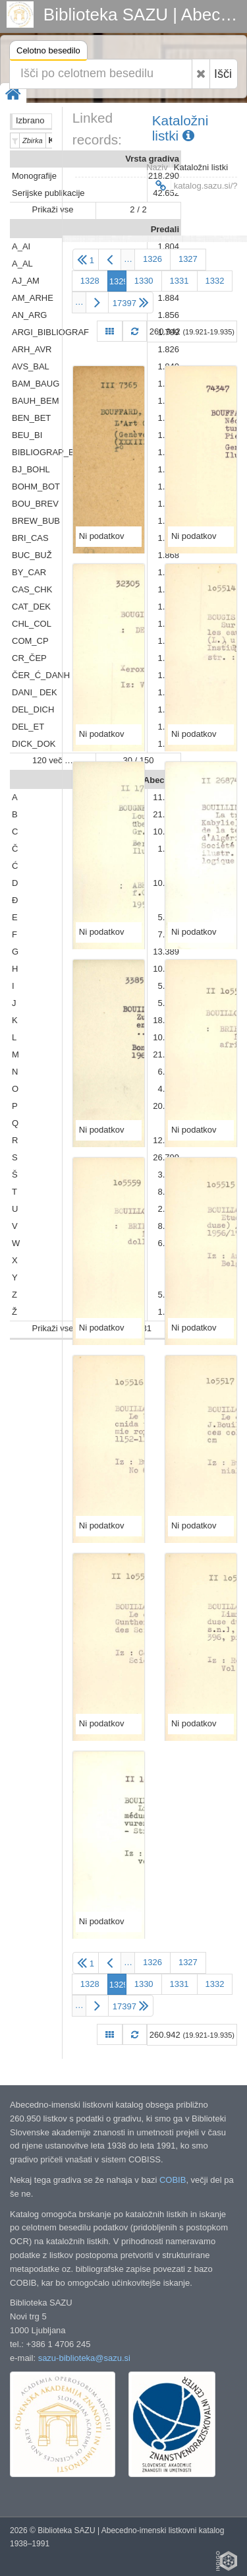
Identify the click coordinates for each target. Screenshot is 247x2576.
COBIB (172, 2180)
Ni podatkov (101, 536)
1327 (188, 259)
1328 (89, 281)
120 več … (52, 760)
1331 (179, 281)
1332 (215, 281)
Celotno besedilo (48, 52)
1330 (143, 281)
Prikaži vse (53, 209)
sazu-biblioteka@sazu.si (84, 2358)
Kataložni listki (180, 128)
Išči (223, 73)
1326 (152, 259)
